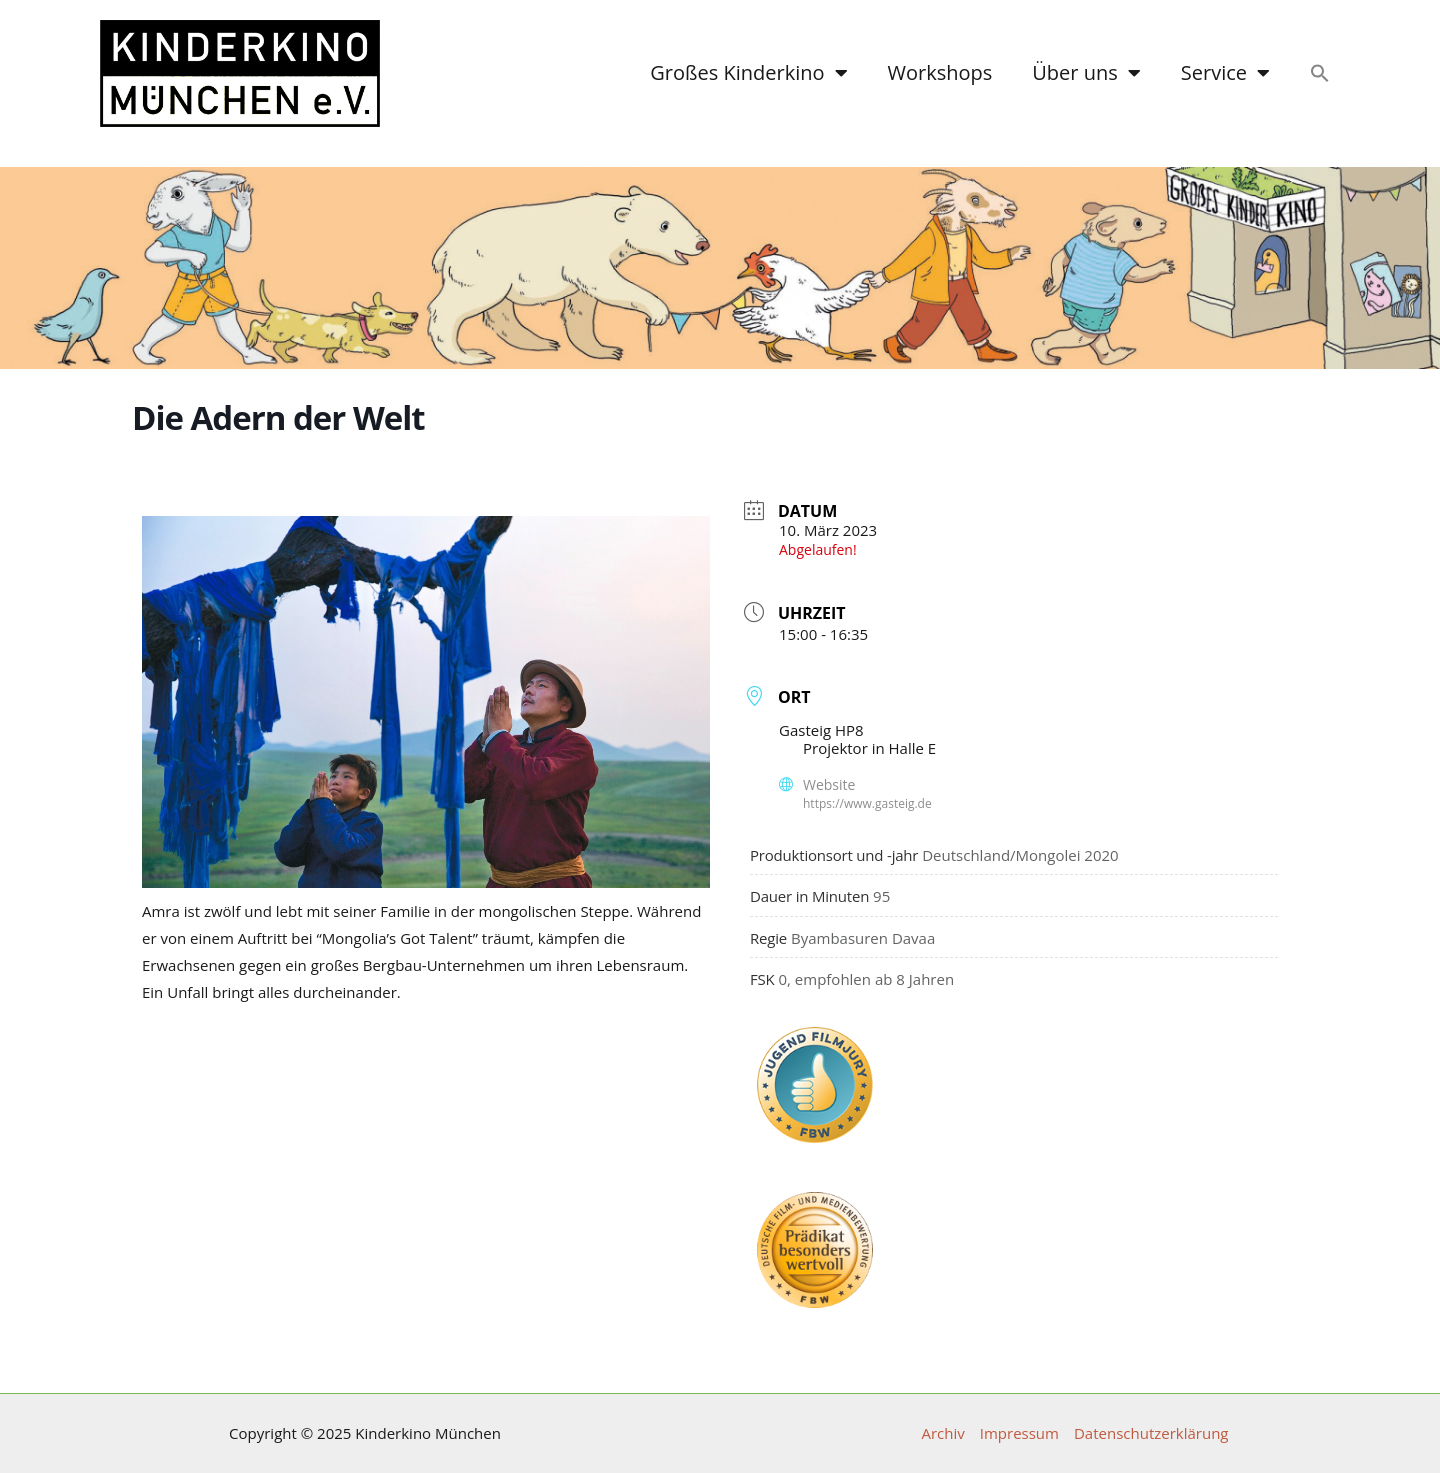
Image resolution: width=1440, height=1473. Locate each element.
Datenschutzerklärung (1151, 1433)
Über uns (1086, 73)
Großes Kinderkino (748, 73)
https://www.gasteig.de (867, 803)
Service (1225, 73)
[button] (1320, 73)
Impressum (1019, 1433)
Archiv (942, 1433)
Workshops (940, 72)
